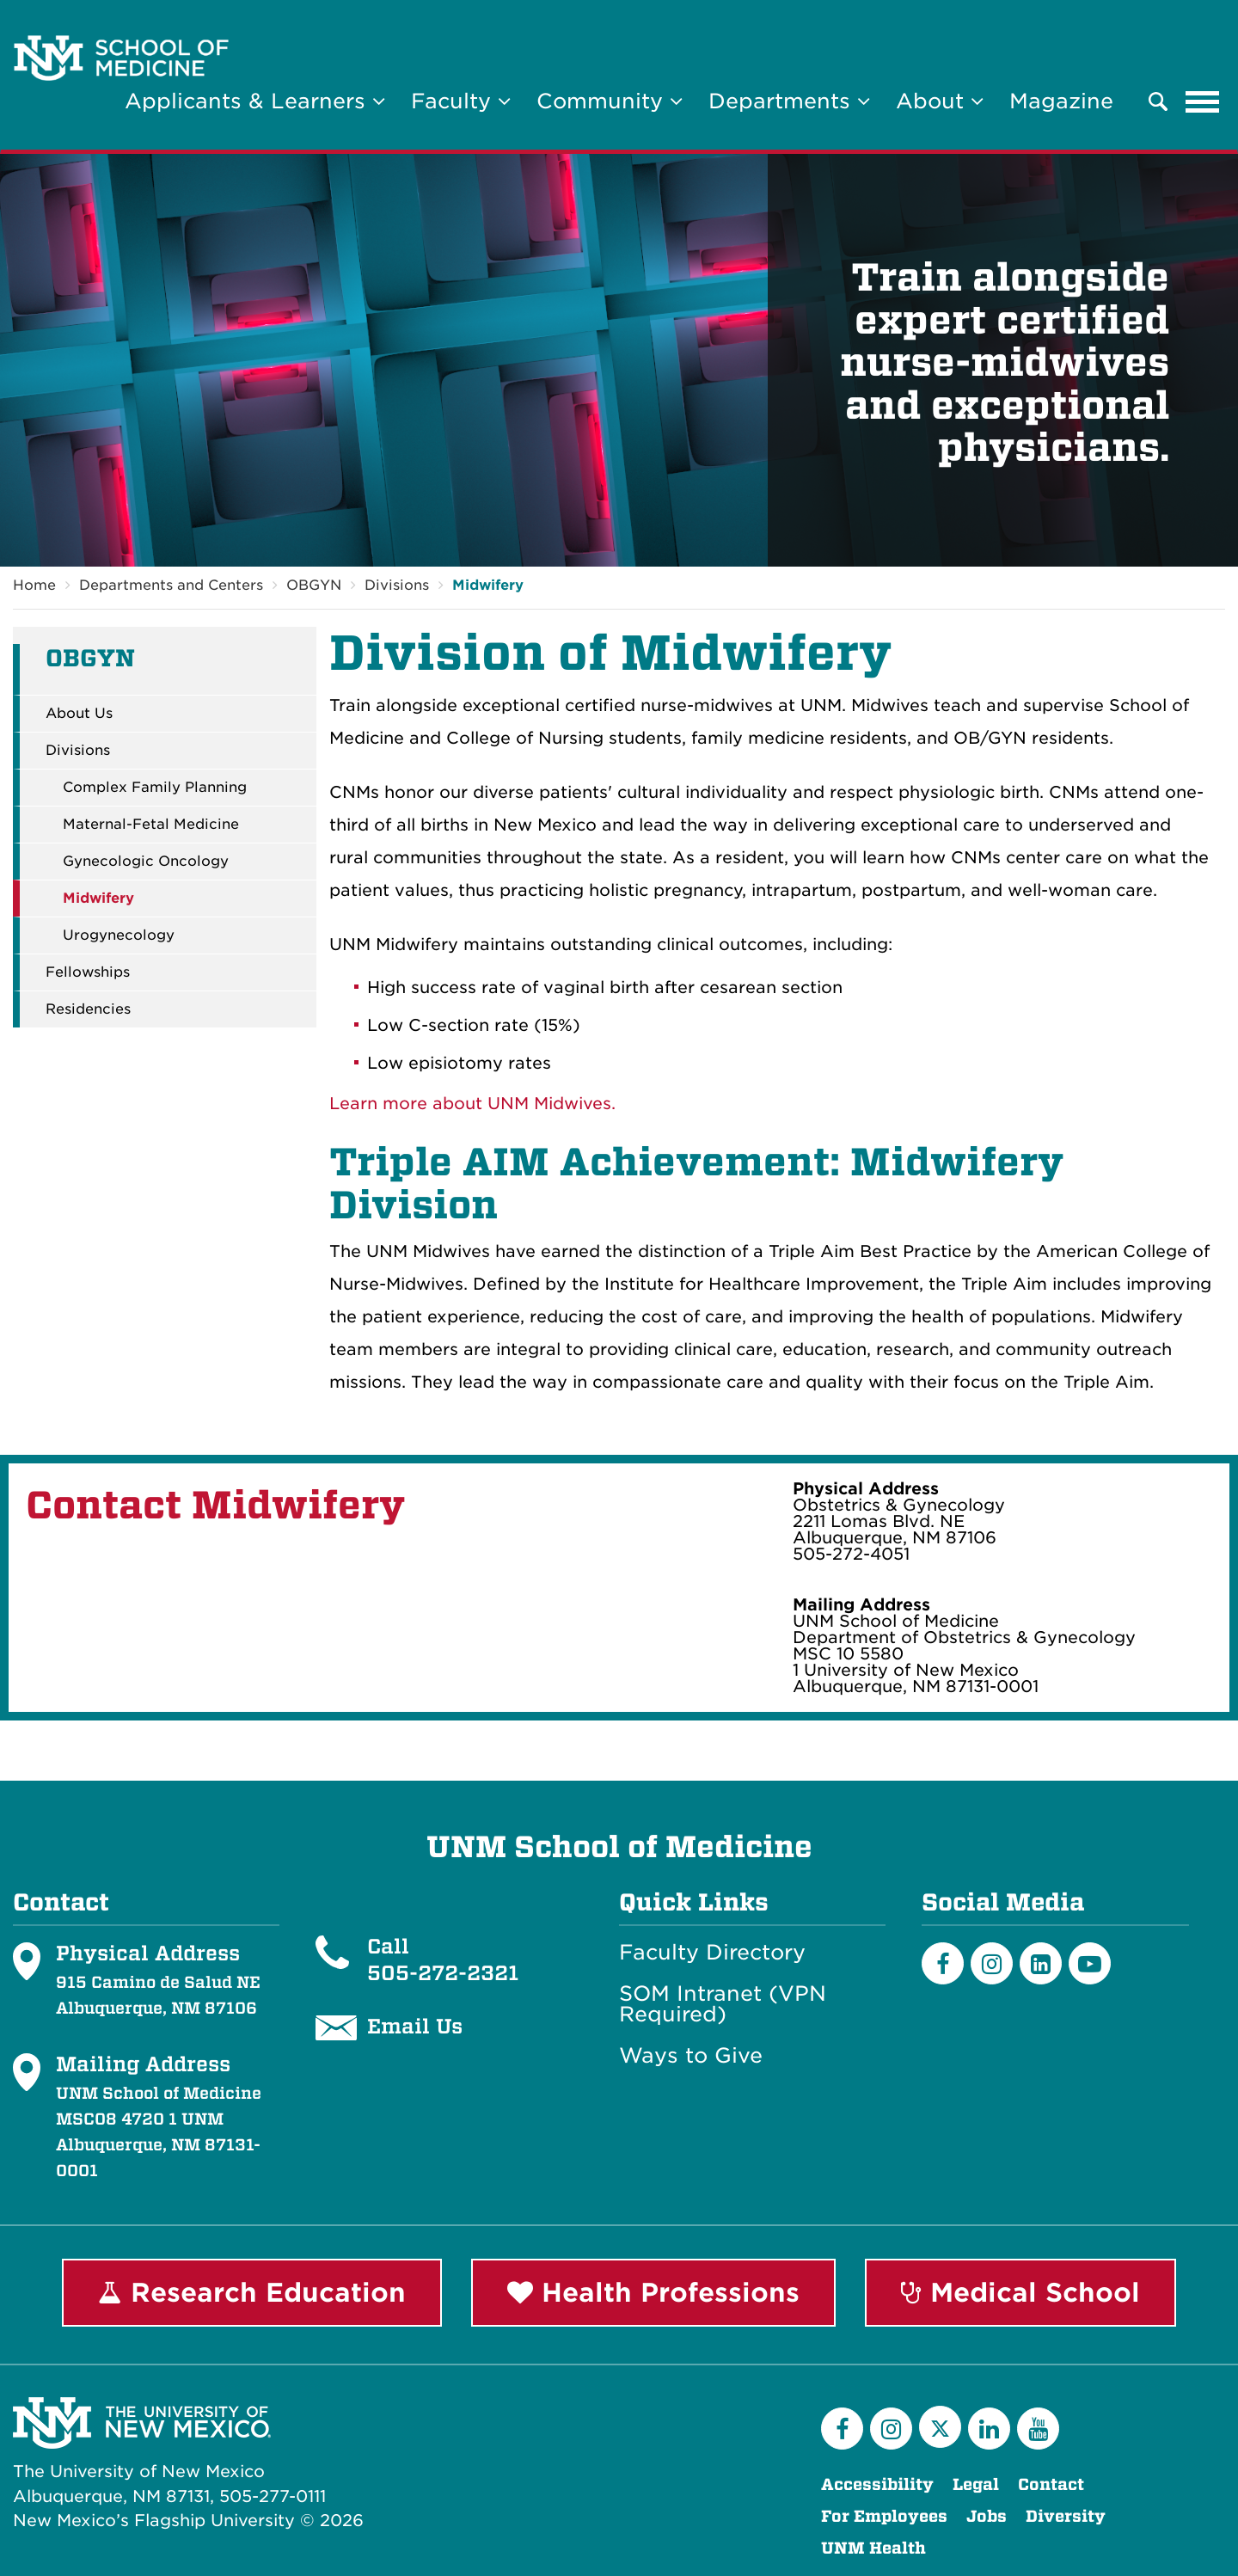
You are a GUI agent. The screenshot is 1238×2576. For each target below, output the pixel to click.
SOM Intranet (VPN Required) (722, 2004)
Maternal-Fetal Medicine (151, 824)
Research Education (252, 2292)
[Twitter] (940, 2427)
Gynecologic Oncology (146, 861)
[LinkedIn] (1041, 1963)
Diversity (1066, 2516)
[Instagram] (992, 1963)
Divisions (397, 585)
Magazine (1061, 101)
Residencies (88, 1009)
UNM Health (873, 2548)
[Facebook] (943, 1963)
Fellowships (88, 972)
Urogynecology (119, 935)
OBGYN (313, 585)
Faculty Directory (712, 1952)
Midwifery (488, 585)
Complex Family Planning (155, 787)
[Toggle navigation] (1202, 101)
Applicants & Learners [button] (255, 101)
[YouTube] (1038, 2428)
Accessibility (877, 2484)
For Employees (884, 2516)
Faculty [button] (461, 101)
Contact (1051, 2484)
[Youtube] (1090, 1963)
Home (34, 585)
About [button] (940, 101)
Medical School (1020, 2292)
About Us (79, 714)
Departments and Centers (171, 585)
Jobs (986, 2516)
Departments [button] (789, 101)
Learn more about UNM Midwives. (472, 1103)
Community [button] (609, 101)
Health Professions (653, 2292)
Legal (976, 2484)
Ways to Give (691, 2055)
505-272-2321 (442, 1972)
